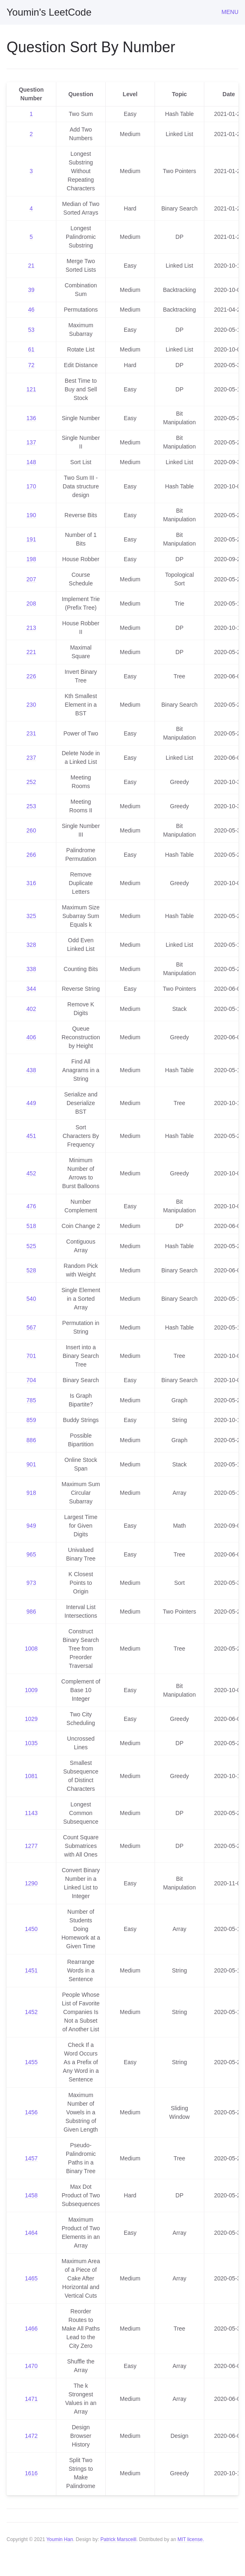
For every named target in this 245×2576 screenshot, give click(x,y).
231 (31, 733)
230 (31, 704)
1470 (31, 2366)
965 (31, 1554)
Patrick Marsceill (118, 2539)
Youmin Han (59, 2539)
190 (31, 515)
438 (31, 1070)
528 (31, 1270)
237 (31, 757)
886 (31, 1440)
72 (31, 365)
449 (31, 1103)
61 (31, 349)
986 (31, 1611)
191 (31, 539)
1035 (31, 1743)
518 (31, 1226)
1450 (31, 1929)
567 (31, 1327)
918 (31, 1492)
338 (31, 969)
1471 (31, 2399)
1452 (31, 2012)
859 (31, 1420)
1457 (31, 2158)
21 (31, 265)
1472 (31, 2436)
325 (31, 916)
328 (31, 944)
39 (31, 290)
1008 (31, 1648)
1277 (31, 1846)
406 (31, 1037)
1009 (31, 1690)
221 (31, 652)
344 (31, 988)
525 (31, 1246)
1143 (31, 1813)
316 (31, 883)
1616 (31, 2473)
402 (31, 1009)
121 (31, 389)
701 (31, 1356)
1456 (31, 2112)
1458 (31, 2195)
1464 (31, 2232)
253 (31, 806)
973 (31, 1582)
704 (31, 1380)
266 (31, 854)
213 (31, 627)
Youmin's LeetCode (49, 12)
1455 (31, 2062)
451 (31, 1136)
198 (31, 559)
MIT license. (191, 2539)
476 (31, 1206)
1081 (31, 1776)
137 (31, 442)
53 (31, 329)
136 (31, 418)
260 (31, 830)
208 (31, 603)
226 (31, 676)
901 (31, 1464)
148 (31, 462)
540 (31, 1298)
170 (31, 486)
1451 (31, 1970)
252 (31, 782)
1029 (31, 1719)
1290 (31, 1883)
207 (31, 579)
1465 (31, 2278)
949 (31, 1525)
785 (31, 1400)
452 (31, 1173)
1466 (31, 2328)
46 (31, 309)
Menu (230, 12)
